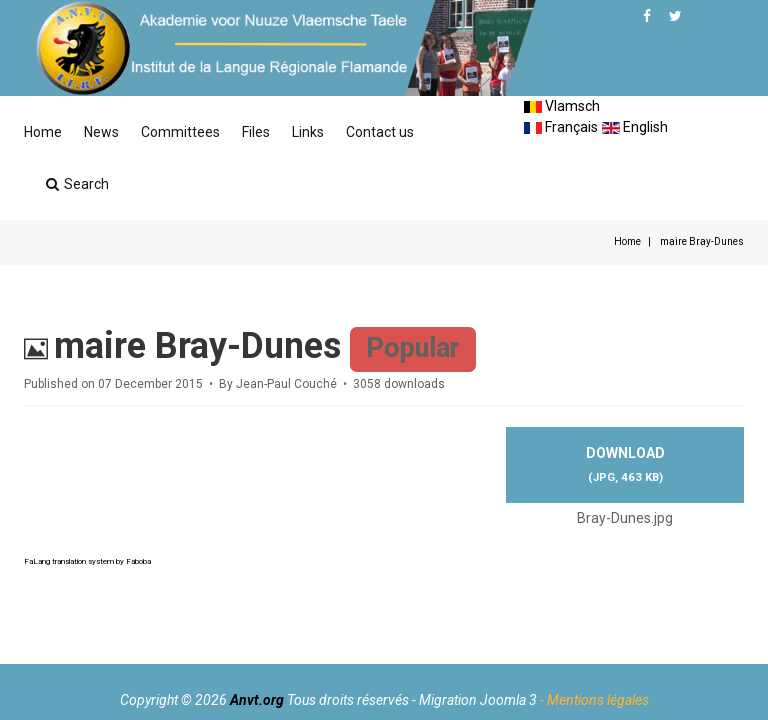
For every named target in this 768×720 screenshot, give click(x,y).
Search (77, 184)
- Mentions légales (594, 700)
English (635, 127)
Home (43, 132)
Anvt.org (257, 700)
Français (561, 127)
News (101, 132)
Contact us (380, 132)
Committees (180, 132)
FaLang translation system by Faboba (87, 561)
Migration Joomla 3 (478, 700)
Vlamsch (562, 106)
